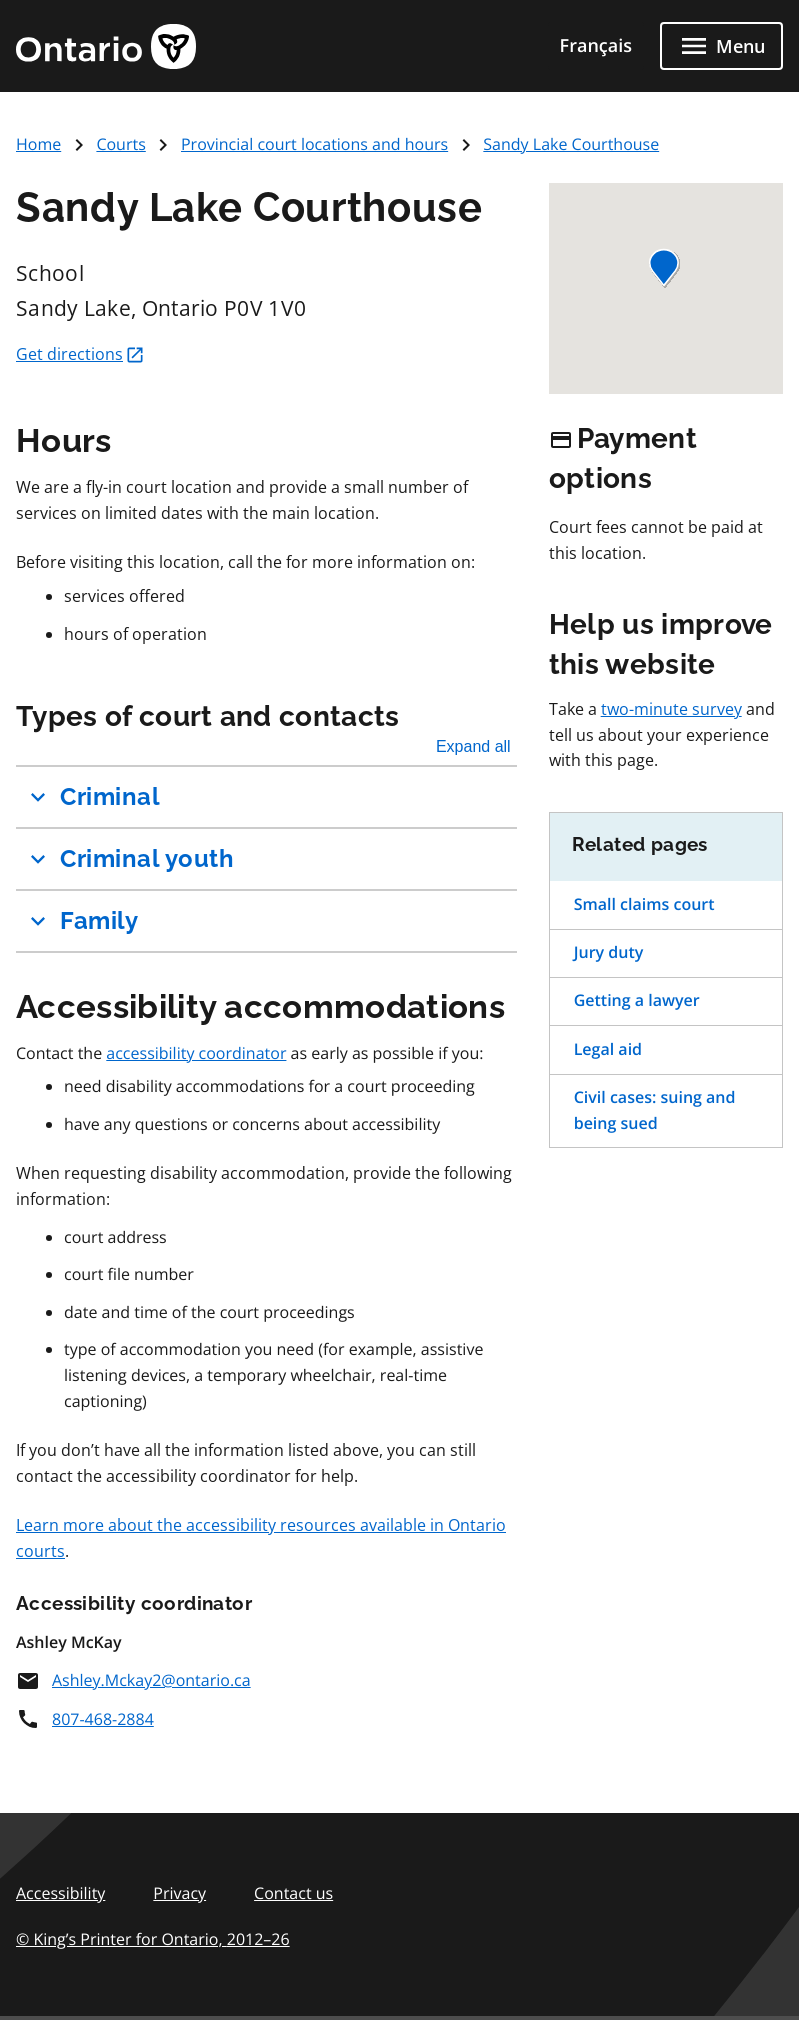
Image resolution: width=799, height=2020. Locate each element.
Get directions (80, 354)
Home (38, 144)
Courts (120, 144)
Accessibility (60, 1893)
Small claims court (644, 904)
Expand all (473, 746)
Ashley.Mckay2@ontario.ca (133, 1680)
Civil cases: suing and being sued (655, 1110)
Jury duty (609, 952)
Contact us (293, 1893)
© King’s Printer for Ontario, (153, 1939)
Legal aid (608, 1049)
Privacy (179, 1893)
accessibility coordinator (196, 1053)
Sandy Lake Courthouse (571, 144)
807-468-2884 (85, 1719)
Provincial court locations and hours (314, 144)
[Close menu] (721, 46)
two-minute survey (671, 709)
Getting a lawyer (637, 1000)
